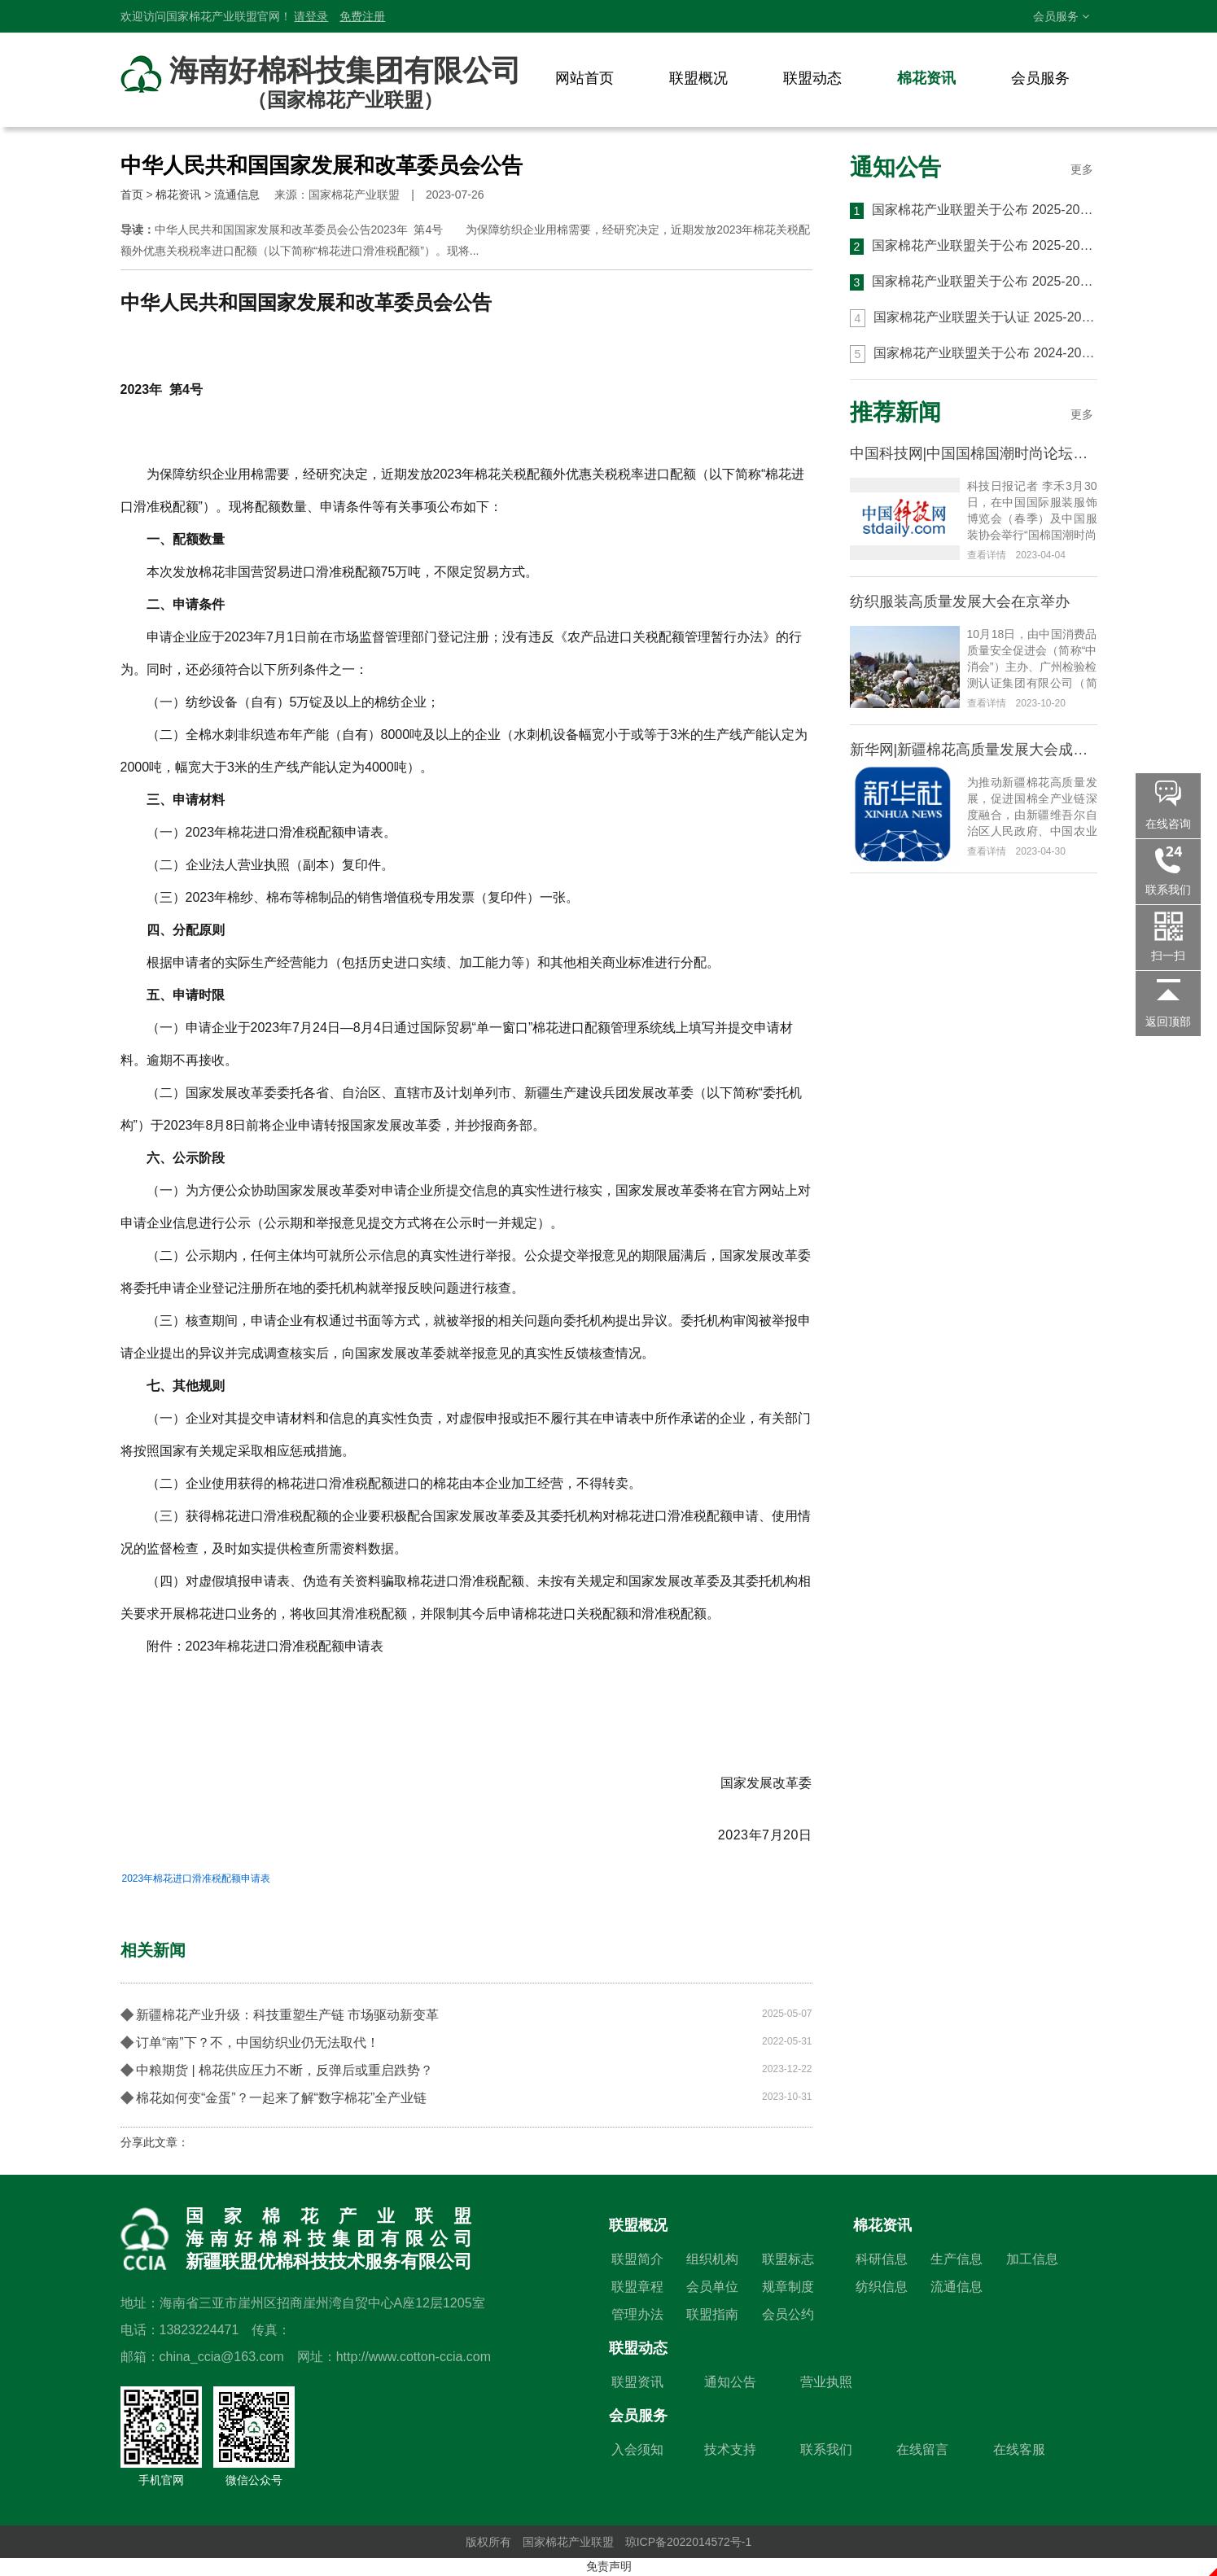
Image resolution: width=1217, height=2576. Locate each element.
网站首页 (584, 78)
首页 (131, 194)
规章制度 (788, 2287)
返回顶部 (1168, 1021)
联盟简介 (637, 2259)
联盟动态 (812, 78)
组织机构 (712, 2259)
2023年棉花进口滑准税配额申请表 (196, 1878)
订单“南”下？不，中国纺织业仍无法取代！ (466, 2041)
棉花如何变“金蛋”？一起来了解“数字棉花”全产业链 (466, 2096)
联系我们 (826, 2449)
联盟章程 (637, 2287)
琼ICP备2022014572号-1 (688, 2541)
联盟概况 (698, 78)
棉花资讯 (926, 78)
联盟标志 (788, 2259)
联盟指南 (712, 2314)
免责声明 (609, 2566)
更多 (1081, 169)
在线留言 (922, 2449)
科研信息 (882, 2259)
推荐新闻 (895, 412)
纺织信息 (882, 2287)
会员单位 (712, 2287)
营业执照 (826, 2382)
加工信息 (1032, 2259)
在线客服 (1019, 2449)
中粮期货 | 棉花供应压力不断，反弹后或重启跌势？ (466, 2069)
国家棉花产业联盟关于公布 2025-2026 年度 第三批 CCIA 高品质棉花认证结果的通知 (973, 211)
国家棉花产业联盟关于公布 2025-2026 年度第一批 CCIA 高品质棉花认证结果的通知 (973, 282)
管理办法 (637, 2314)
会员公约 (788, 2314)
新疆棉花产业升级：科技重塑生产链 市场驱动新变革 (466, 2013)
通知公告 (895, 167)
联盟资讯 (637, 2382)
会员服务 (1061, 16)
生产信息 (956, 2259)
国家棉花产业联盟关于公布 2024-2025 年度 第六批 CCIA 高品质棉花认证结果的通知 (973, 354)
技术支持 (730, 2449)
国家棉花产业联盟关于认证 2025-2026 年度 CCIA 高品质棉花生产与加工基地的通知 (973, 318)
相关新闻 (153, 1950)
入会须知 (637, 2449)
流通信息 (237, 194)
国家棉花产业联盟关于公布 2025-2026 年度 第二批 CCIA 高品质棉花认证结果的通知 (973, 246)
